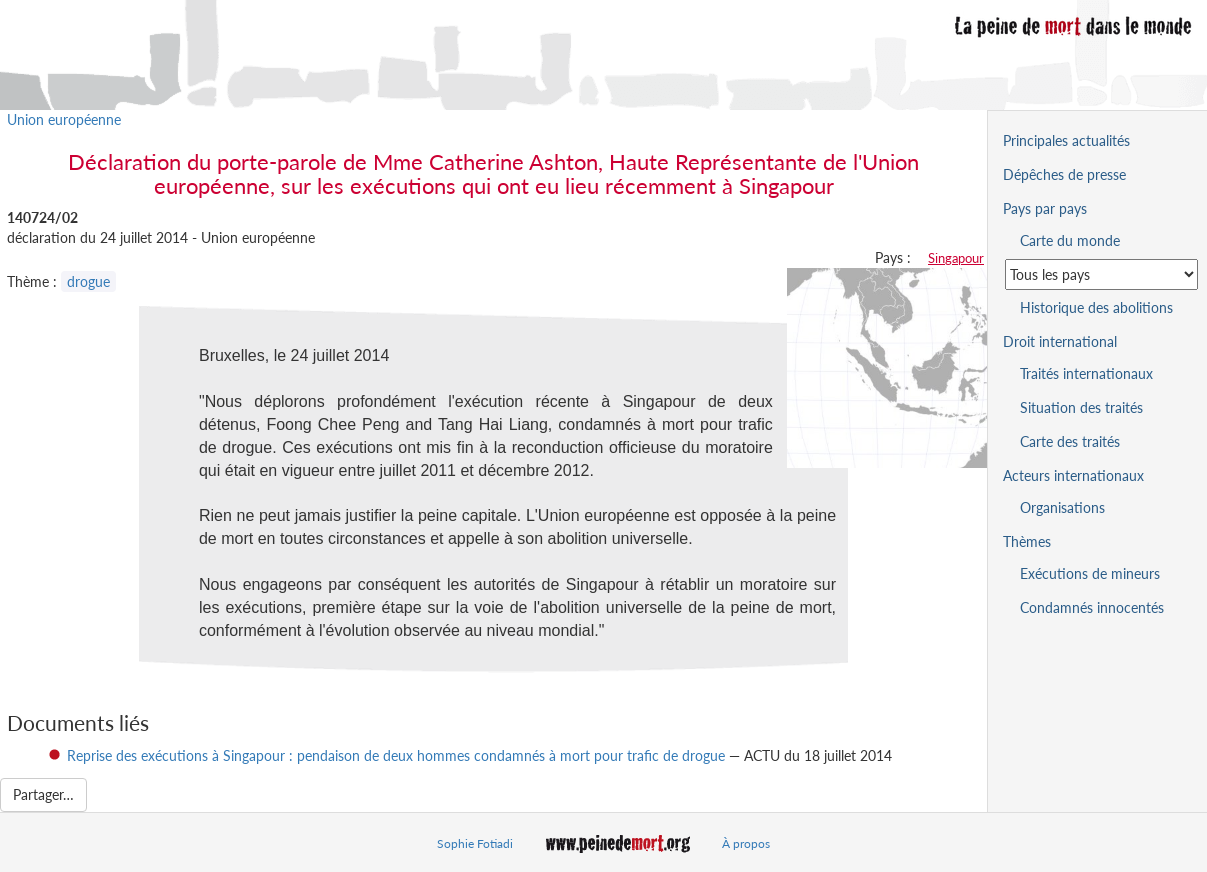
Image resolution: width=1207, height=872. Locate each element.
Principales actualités (1066, 140)
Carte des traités (1070, 441)
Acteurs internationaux (1073, 475)
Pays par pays (1045, 208)
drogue (88, 281)
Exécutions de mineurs (1090, 573)
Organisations (1062, 507)
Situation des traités (1081, 407)
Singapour (956, 258)
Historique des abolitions (1096, 307)
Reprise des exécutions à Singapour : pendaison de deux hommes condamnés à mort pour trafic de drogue (396, 755)
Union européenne (64, 119)
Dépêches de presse (1064, 174)
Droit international (1060, 341)
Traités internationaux (1086, 373)
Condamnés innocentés (1092, 607)
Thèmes (1027, 541)
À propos (746, 843)
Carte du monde (1070, 240)
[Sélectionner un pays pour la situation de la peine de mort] (1101, 274)
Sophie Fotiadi (475, 843)
